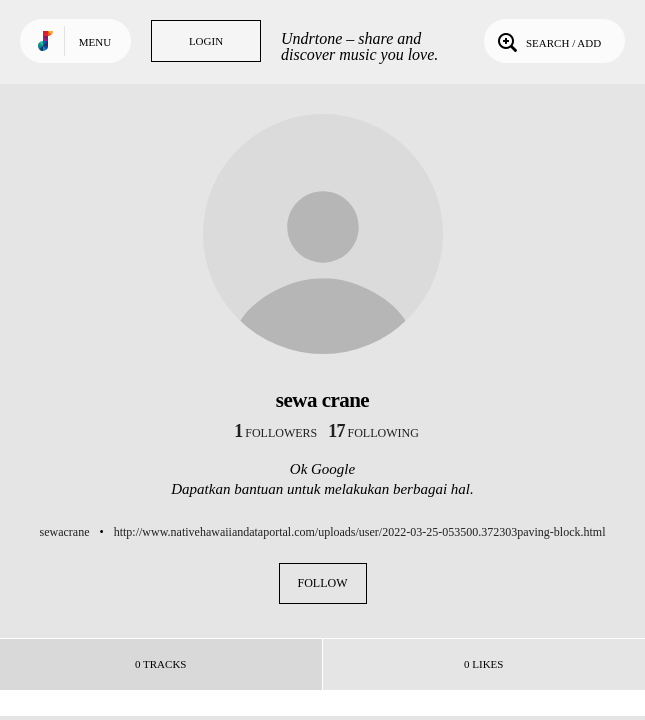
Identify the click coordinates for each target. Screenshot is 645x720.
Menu (95, 42)
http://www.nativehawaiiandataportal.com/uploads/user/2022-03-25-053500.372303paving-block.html (360, 532)
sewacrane (65, 532)
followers (275, 433)
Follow (323, 583)
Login (206, 41)
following (373, 433)
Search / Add (547, 41)
